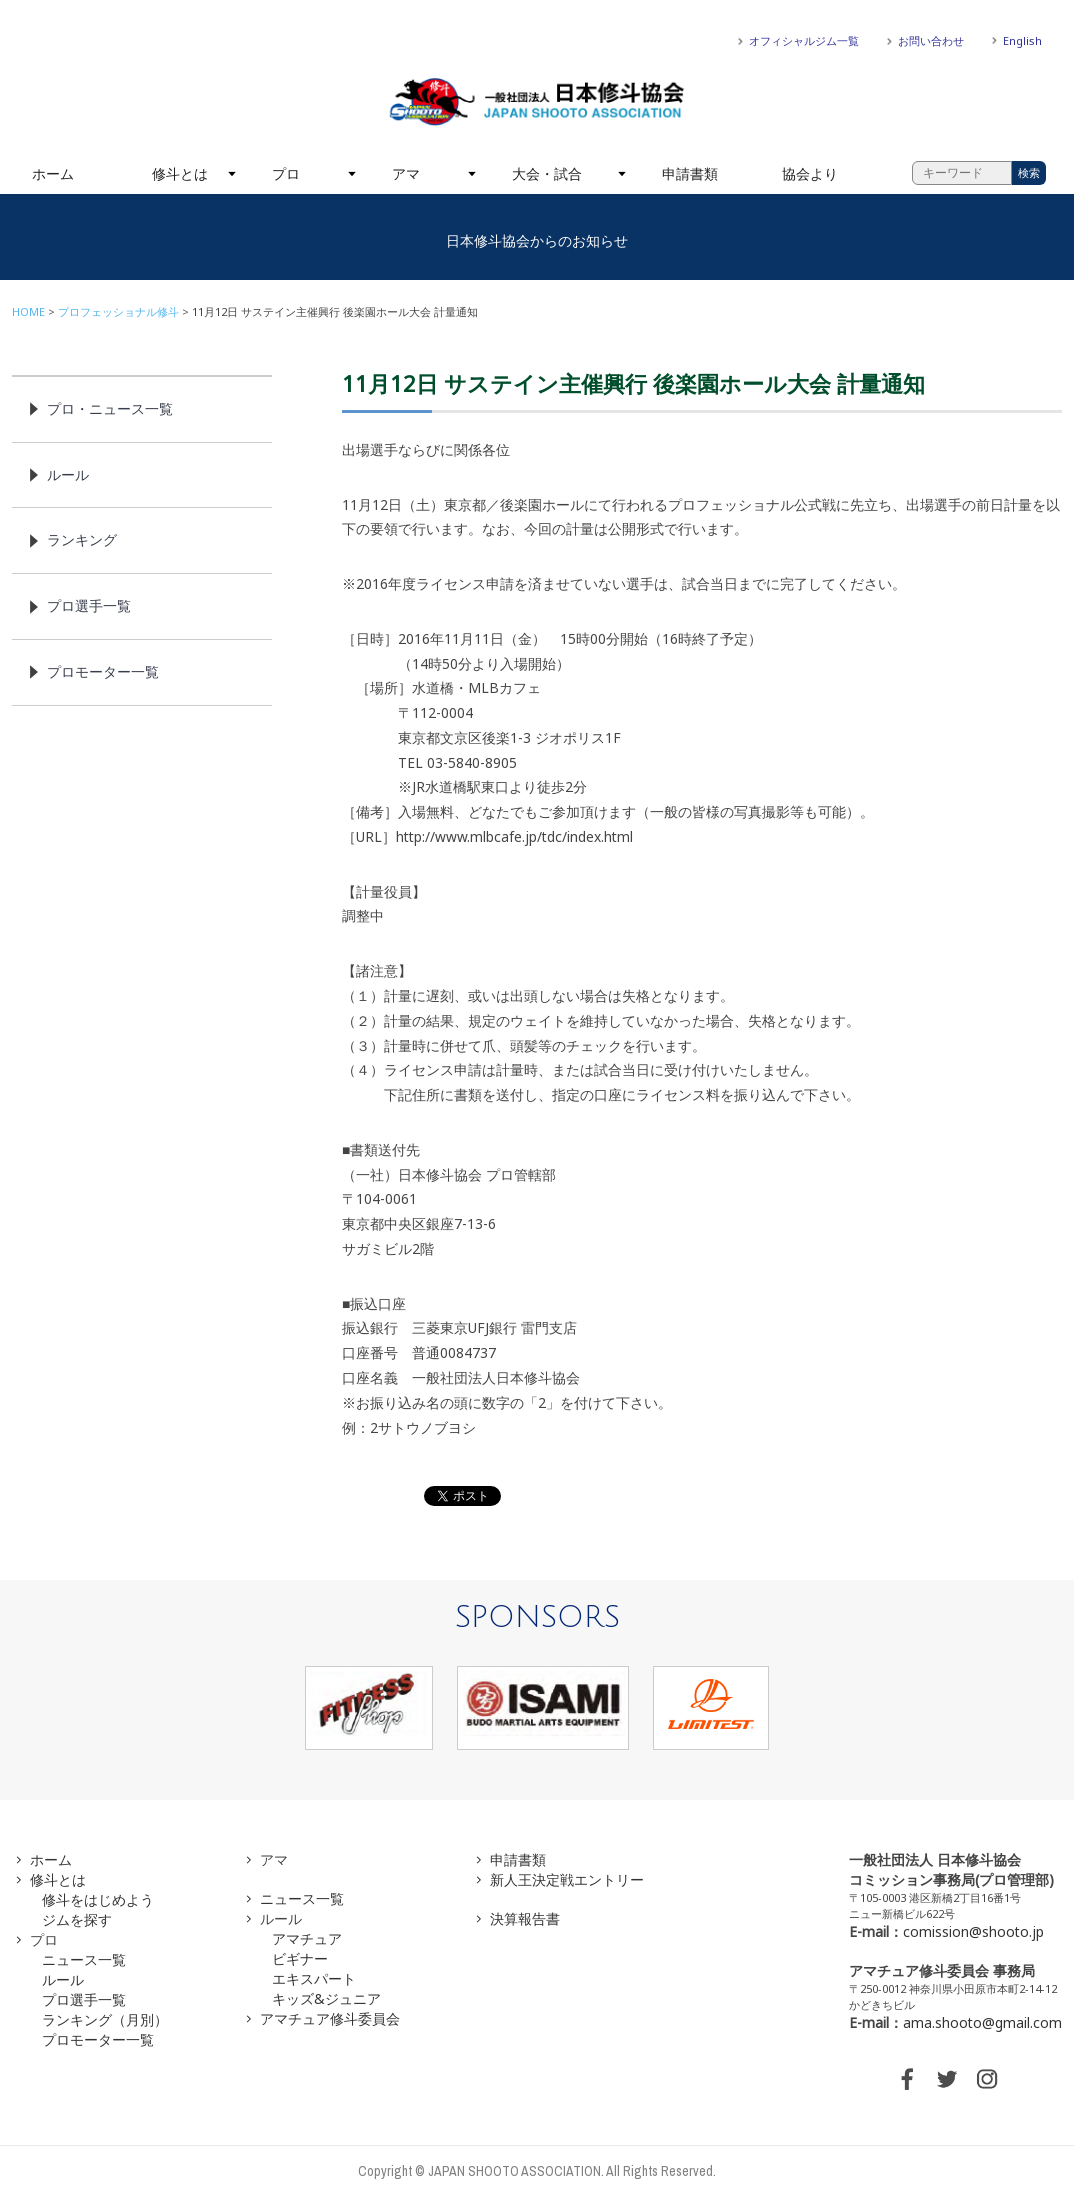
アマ (406, 173)
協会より (810, 173)
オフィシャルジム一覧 (804, 40)
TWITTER (947, 2079)
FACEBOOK (907, 2079)
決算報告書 (525, 1918)
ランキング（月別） (105, 2019)
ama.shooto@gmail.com (982, 2022)
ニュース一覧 (84, 1959)
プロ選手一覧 (89, 605)
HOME (28, 311)
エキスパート (314, 1978)
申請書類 (690, 173)
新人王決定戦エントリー (567, 1879)
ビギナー (300, 1958)
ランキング (82, 539)
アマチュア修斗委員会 (330, 2018)
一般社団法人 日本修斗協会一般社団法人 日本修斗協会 (537, 102)
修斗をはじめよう (98, 1899)
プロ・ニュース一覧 (110, 408)
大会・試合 (547, 173)
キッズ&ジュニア (326, 1998)
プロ (286, 173)
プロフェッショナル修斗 (118, 311)
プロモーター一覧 (103, 671)
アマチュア (307, 1938)
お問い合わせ (931, 40)
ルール (68, 474)
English (1022, 40)
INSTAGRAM (987, 2079)
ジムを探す (77, 1919)
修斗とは (180, 173)
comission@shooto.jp (973, 1931)
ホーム (53, 173)
